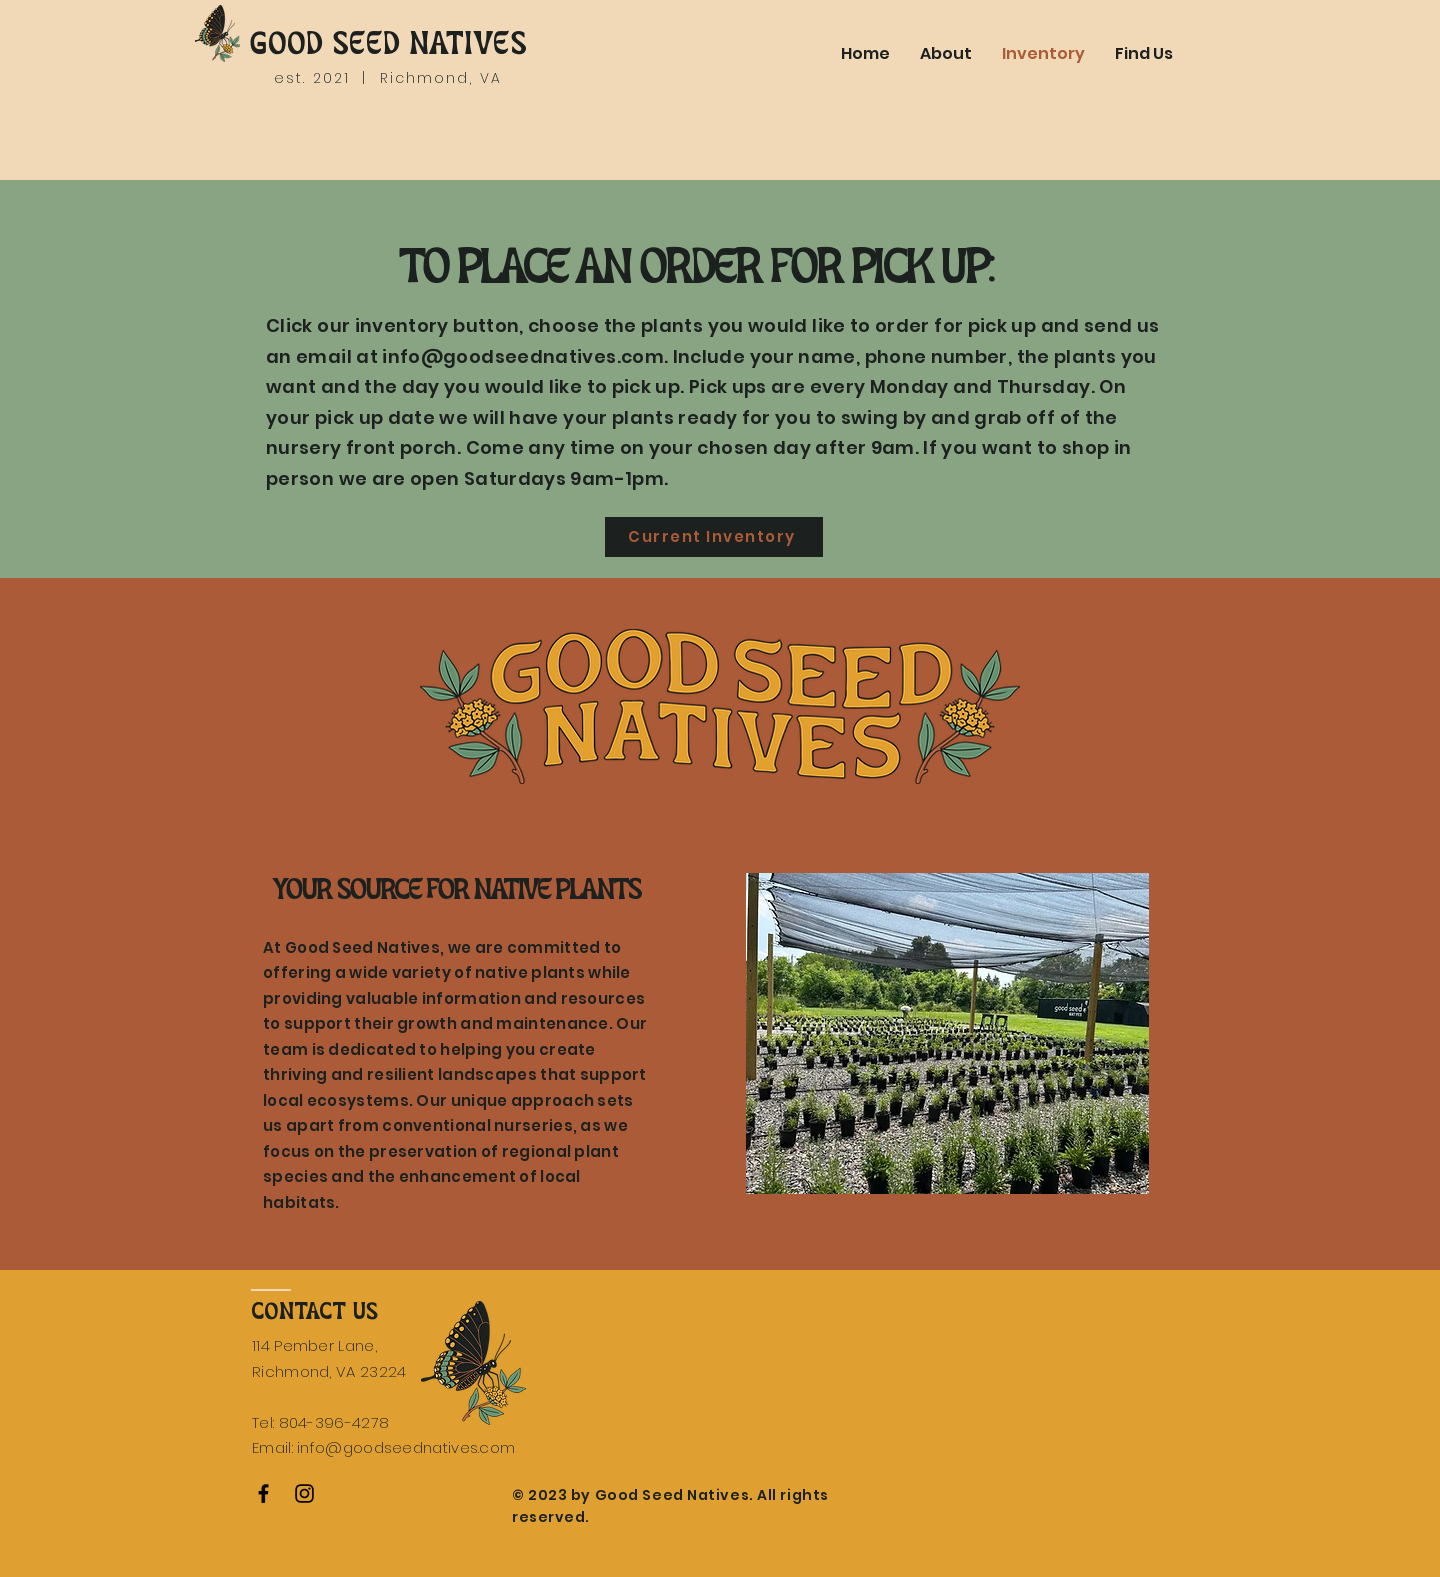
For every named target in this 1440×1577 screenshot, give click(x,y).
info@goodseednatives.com (523, 356)
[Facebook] (263, 1493)
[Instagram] (304, 1493)
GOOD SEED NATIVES (388, 45)
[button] (947, 1033)
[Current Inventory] (714, 537)
